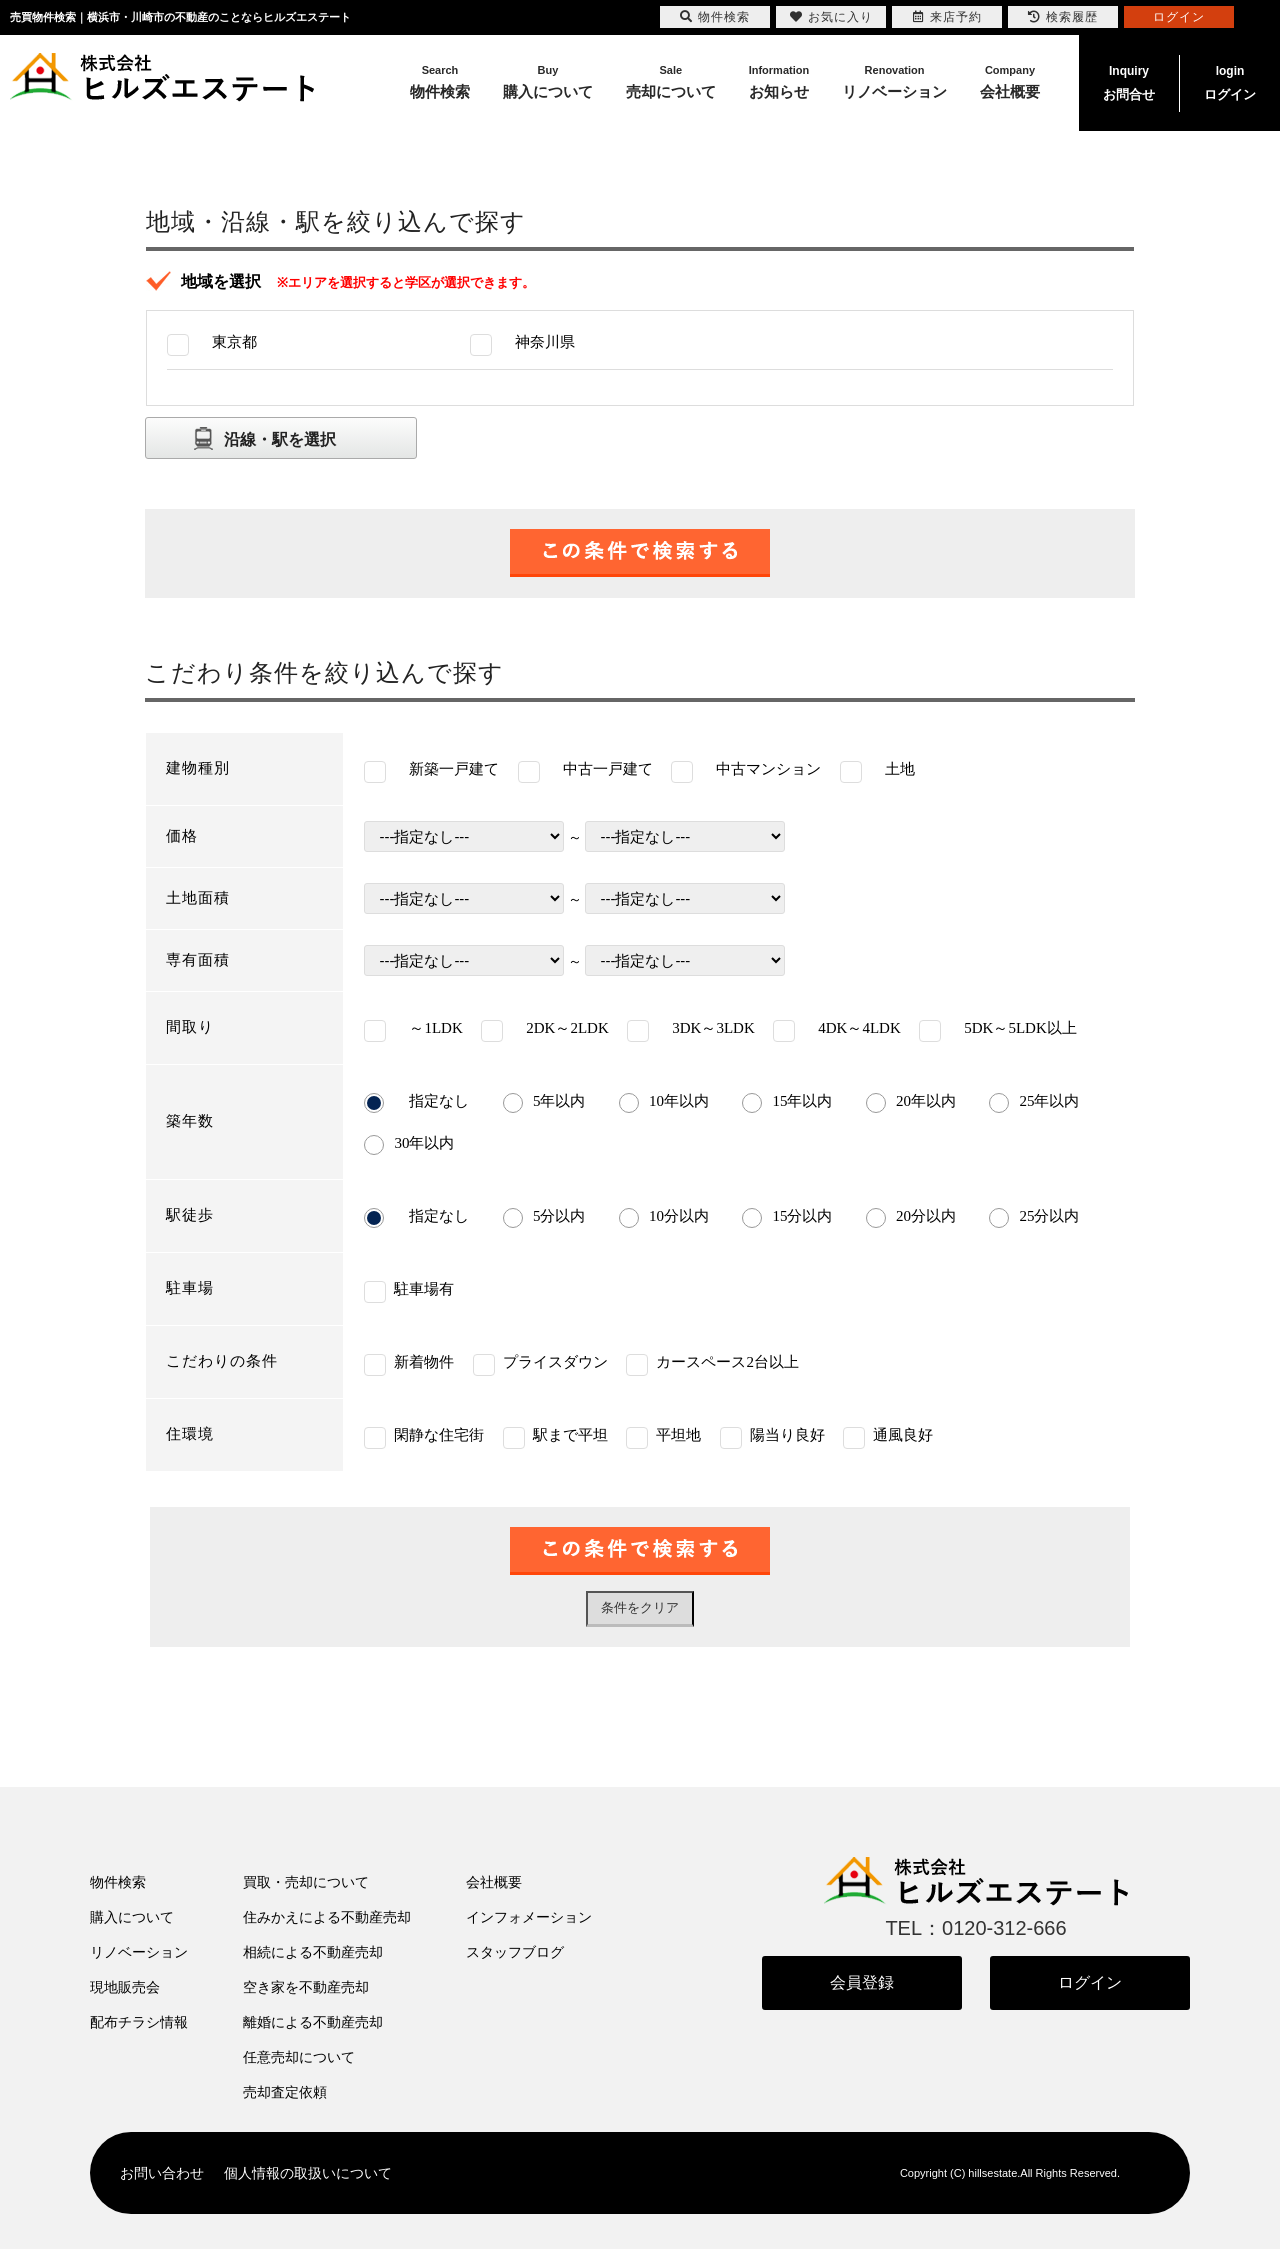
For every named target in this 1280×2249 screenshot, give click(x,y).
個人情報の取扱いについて (308, 2173)
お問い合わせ (162, 2173)
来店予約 (947, 17)
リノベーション (139, 1952)
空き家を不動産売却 (306, 1987)
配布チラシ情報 (139, 2022)
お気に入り (831, 17)
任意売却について (299, 2057)
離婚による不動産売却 (313, 2022)
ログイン (1230, 81)
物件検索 (118, 1882)
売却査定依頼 (285, 2092)
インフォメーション (529, 1917)
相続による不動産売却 (313, 1952)
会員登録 (862, 1982)
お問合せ (1129, 81)
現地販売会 (125, 1987)
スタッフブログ (515, 1952)
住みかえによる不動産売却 (327, 1917)
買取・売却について (306, 1882)
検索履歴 (1063, 17)
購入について (132, 1917)
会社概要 (494, 1882)
